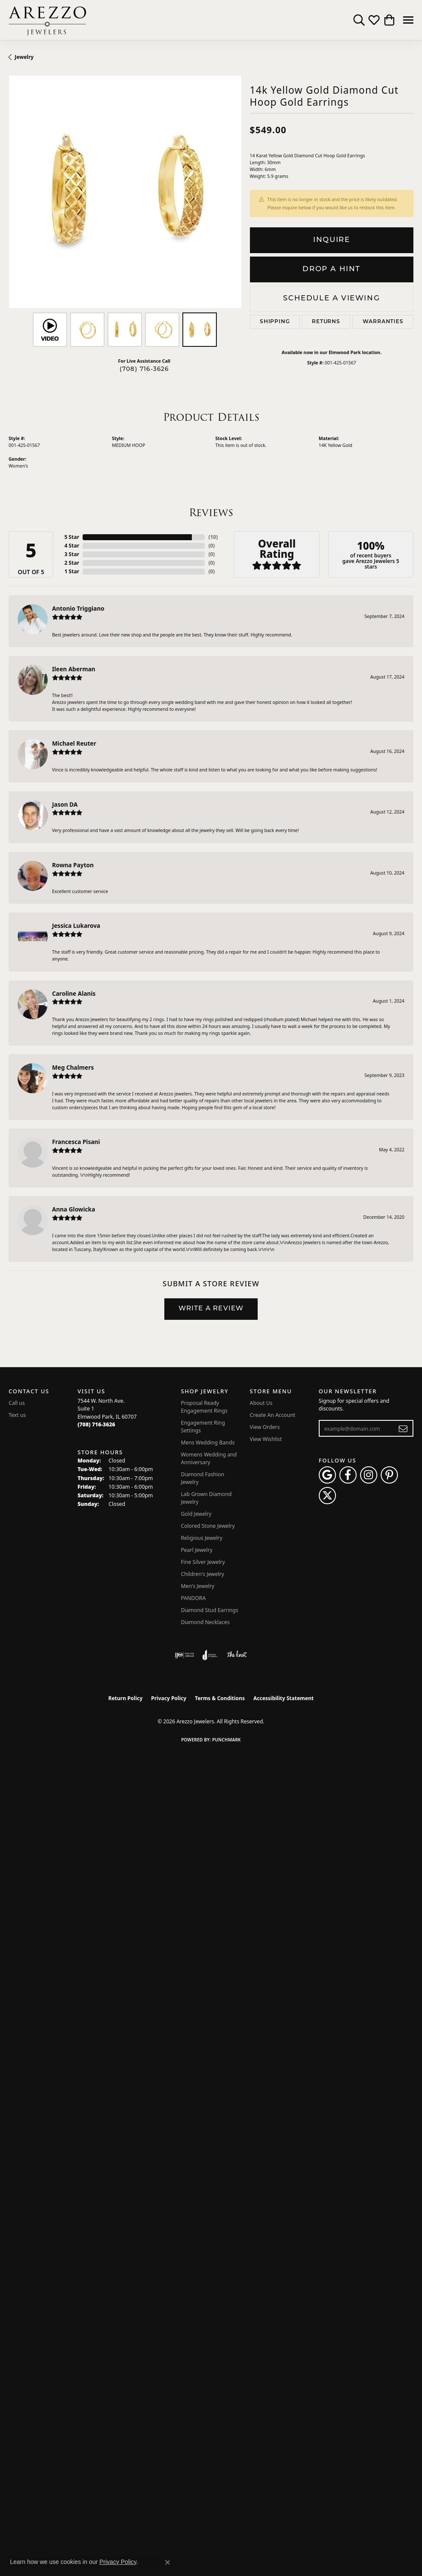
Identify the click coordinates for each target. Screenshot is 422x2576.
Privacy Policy (168, 1698)
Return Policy (125, 1698)
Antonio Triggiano (78, 608)
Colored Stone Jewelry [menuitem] (207, 1526)
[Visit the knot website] (236, 1655)
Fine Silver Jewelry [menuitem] (203, 1562)
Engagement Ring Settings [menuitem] (203, 1426)
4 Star (72, 545)
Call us (17, 1403)
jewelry (24, 57)
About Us (261, 1403)
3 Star (72, 554)
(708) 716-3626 (144, 369)
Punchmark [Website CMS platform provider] (226, 1740)
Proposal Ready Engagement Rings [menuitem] (204, 1406)
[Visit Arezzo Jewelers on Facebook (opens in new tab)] (348, 1475)
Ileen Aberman (73, 669)
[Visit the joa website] (210, 1655)
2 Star (72, 562)
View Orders (265, 1427)
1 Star (72, 571)
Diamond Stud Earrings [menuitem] (209, 1610)
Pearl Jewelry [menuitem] (197, 1550)
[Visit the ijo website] (184, 1655)
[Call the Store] (96, 1424)
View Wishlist (266, 1439)
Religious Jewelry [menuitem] (201, 1538)
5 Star (72, 537)
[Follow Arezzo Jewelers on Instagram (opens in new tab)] (368, 1475)
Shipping (275, 321)
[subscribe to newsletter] (403, 1428)
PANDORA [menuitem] (193, 1598)
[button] (359, 20)
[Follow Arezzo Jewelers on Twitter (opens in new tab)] (327, 1495)
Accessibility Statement (283, 1698)
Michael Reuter (74, 743)
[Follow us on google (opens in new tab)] (327, 1475)
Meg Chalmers (73, 1067)
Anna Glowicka (73, 1209)
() (211, 537)
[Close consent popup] (167, 2562)
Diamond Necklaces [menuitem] (205, 1622)
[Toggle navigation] (408, 20)
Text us (17, 1415)
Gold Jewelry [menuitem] (196, 1513)
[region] (125, 192)
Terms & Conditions (220, 1698)
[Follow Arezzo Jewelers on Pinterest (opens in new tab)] (389, 1475)
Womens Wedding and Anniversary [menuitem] (209, 1458)
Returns (326, 321)
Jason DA (64, 804)
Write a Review (211, 1309)
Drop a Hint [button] (331, 269)
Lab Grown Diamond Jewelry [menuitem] (206, 1497)
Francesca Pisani (76, 1142)
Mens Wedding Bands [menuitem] (207, 1442)
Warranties (383, 321)
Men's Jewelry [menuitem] (197, 1586)
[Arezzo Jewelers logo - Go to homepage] (47, 20)
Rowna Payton (73, 865)
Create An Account (273, 1415)
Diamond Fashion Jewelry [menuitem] (202, 1478)
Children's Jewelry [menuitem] (202, 1574)
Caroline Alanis (73, 993)
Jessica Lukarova (76, 925)
